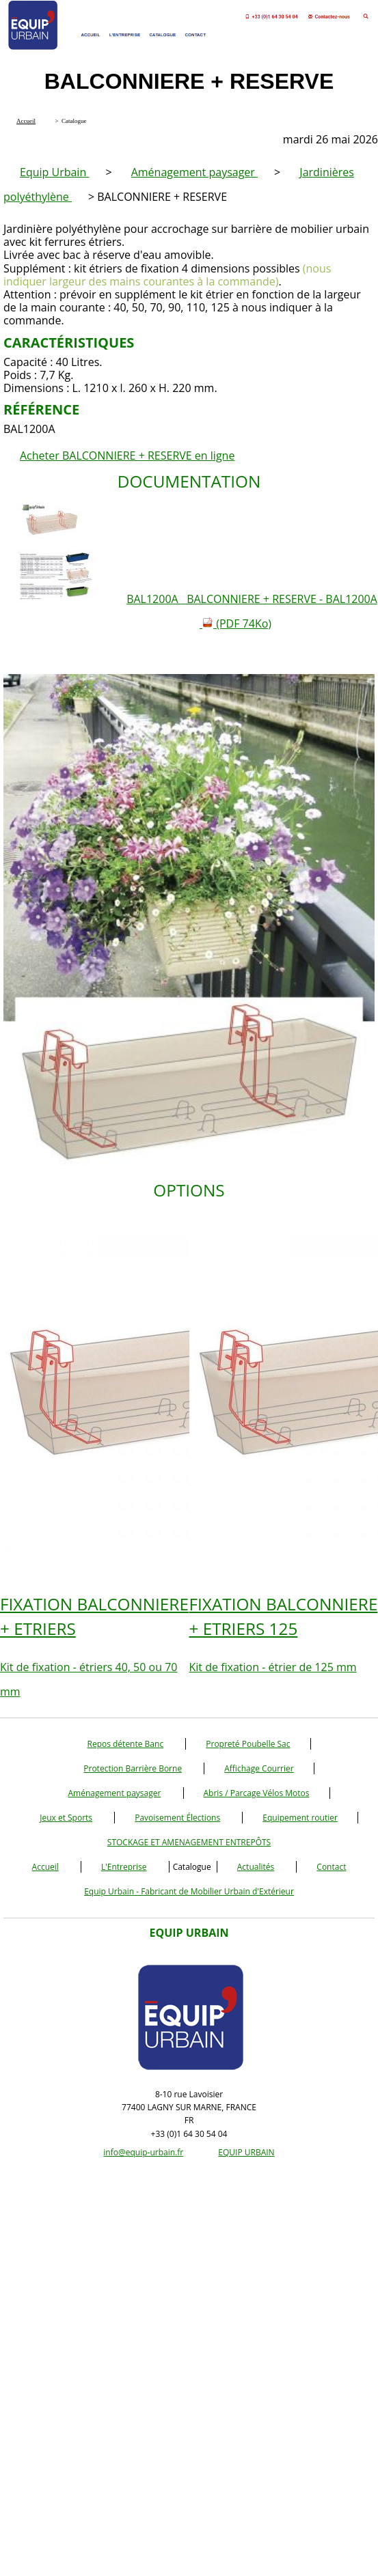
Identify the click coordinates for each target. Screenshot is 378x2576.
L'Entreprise (124, 1867)
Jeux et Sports (66, 1817)
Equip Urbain (54, 172)
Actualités (255, 1867)
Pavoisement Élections (177, 1817)
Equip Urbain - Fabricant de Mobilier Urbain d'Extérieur (189, 1891)
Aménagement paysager (194, 172)
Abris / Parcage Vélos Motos (257, 1793)
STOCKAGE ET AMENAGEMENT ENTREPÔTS (189, 1842)
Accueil (45, 1867)
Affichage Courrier (258, 1768)
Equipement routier (300, 1817)
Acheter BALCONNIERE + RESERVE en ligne (127, 455)
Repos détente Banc (125, 1744)
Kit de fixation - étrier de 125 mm (284, 1633)
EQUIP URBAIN (246, 2152)
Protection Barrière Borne (132, 1768)
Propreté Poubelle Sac (248, 1744)
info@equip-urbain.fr (143, 2152)
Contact (331, 1867)
